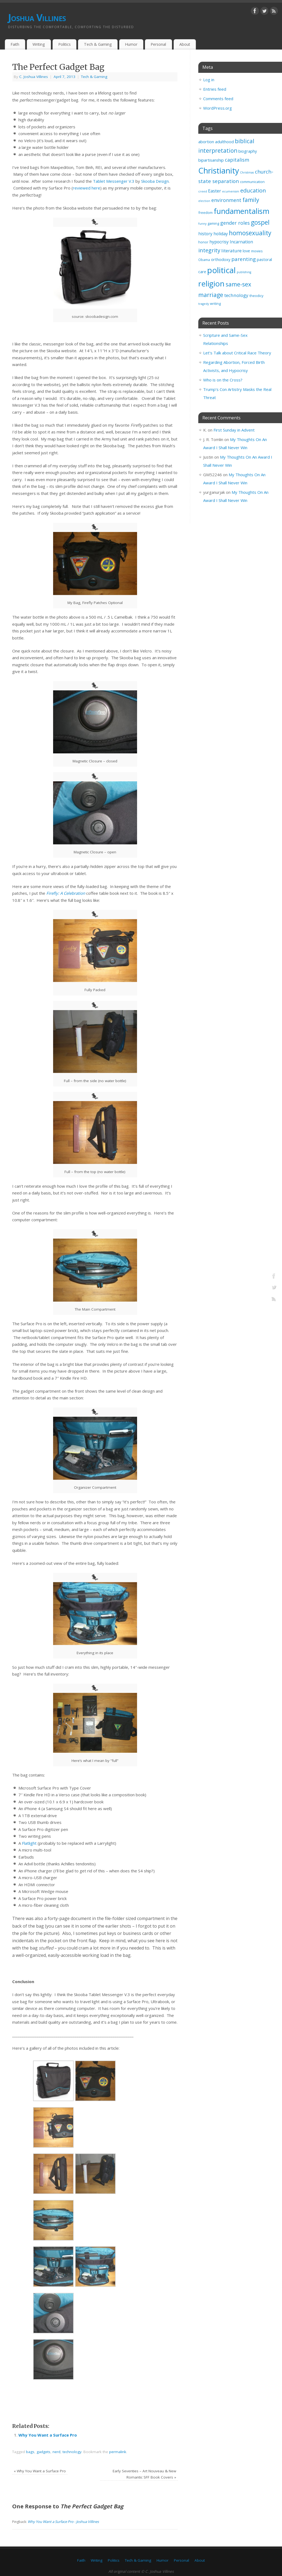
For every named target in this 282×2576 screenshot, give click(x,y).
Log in (208, 79)
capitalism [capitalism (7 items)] (237, 159)
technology (72, 2451)
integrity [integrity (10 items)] (209, 250)
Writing (39, 44)
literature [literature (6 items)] (231, 250)
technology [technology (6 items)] (236, 295)
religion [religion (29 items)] (211, 283)
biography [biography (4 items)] (247, 151)
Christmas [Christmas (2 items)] (247, 172)
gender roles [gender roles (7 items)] (235, 223)
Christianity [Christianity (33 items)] (218, 170)
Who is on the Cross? (222, 380)
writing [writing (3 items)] (215, 303)
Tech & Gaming (98, 44)
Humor (131, 44)
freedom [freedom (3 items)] (205, 212)
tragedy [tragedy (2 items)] (203, 304)
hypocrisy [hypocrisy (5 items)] (219, 242)
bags (30, 2451)
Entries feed (214, 89)
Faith (15, 44)
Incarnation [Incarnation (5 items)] (241, 242)
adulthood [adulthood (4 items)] (224, 141)
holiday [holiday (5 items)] (220, 234)
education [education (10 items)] (253, 190)
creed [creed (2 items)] (202, 191)
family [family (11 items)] (250, 200)
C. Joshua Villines (33, 76)
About (184, 44)
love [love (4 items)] (246, 250)
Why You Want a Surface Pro (47, 2435)
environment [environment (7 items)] (226, 200)
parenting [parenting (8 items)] (243, 259)
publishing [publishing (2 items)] (244, 272)
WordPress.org (217, 108)
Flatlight (29, 1843)
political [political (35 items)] (221, 270)
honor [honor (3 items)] (203, 242)
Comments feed (218, 98)
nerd (56, 2451)
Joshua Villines (37, 17)
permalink (117, 2451)
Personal (158, 44)
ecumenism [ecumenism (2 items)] (230, 191)
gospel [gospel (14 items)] (260, 222)
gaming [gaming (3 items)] (213, 223)
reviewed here (86, 188)
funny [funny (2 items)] (202, 224)
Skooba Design (155, 181)
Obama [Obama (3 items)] (204, 259)
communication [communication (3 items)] (252, 181)
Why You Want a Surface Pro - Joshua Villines (63, 2521)
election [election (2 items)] (204, 201)
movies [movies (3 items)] (257, 251)
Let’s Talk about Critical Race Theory (237, 352)
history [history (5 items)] (205, 234)
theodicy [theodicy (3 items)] (256, 295)
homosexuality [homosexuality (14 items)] (250, 233)
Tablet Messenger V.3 (113, 181)
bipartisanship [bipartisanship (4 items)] (211, 160)
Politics (64, 44)
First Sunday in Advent (234, 430)
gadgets (43, 2451)
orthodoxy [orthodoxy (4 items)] (220, 259)
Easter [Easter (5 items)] (214, 191)
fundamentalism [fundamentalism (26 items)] (241, 211)
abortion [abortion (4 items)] (206, 141)
